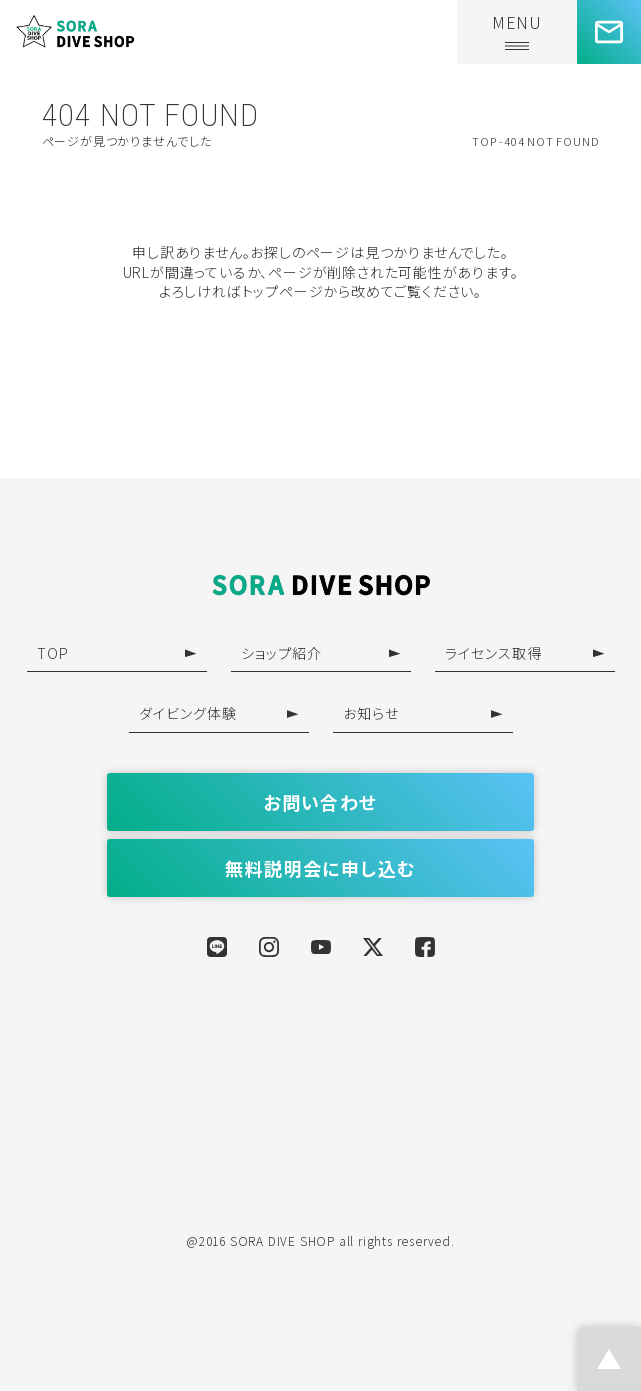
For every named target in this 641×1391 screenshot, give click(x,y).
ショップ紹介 (321, 653)
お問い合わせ (320, 802)
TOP (117, 653)
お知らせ (423, 713)
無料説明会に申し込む (320, 868)
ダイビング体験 (219, 713)
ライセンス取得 (525, 653)
